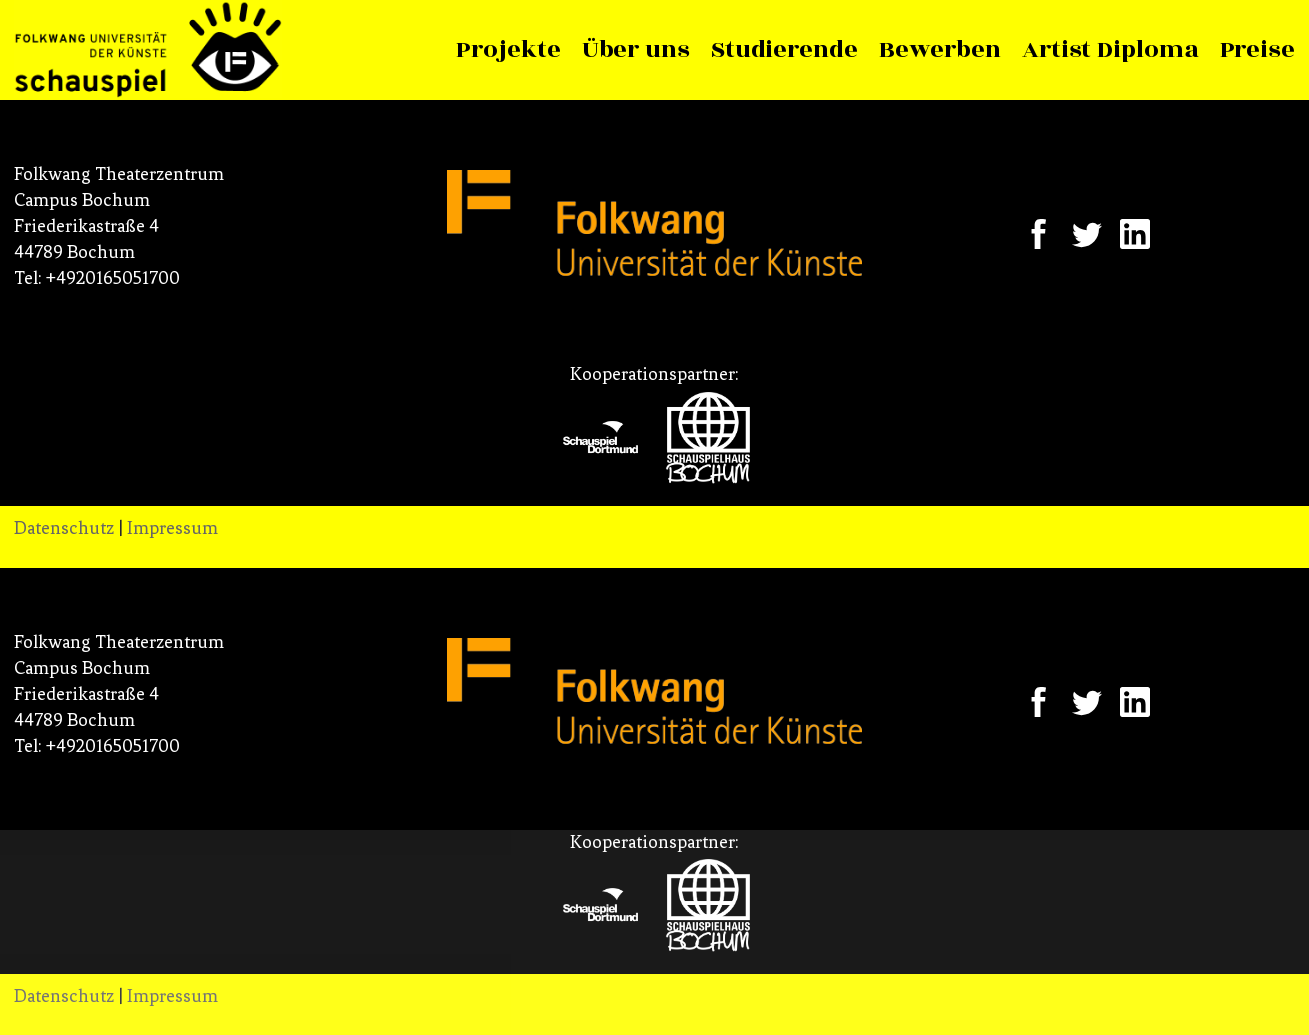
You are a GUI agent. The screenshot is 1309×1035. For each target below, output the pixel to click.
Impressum (172, 528)
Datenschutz (64, 528)
